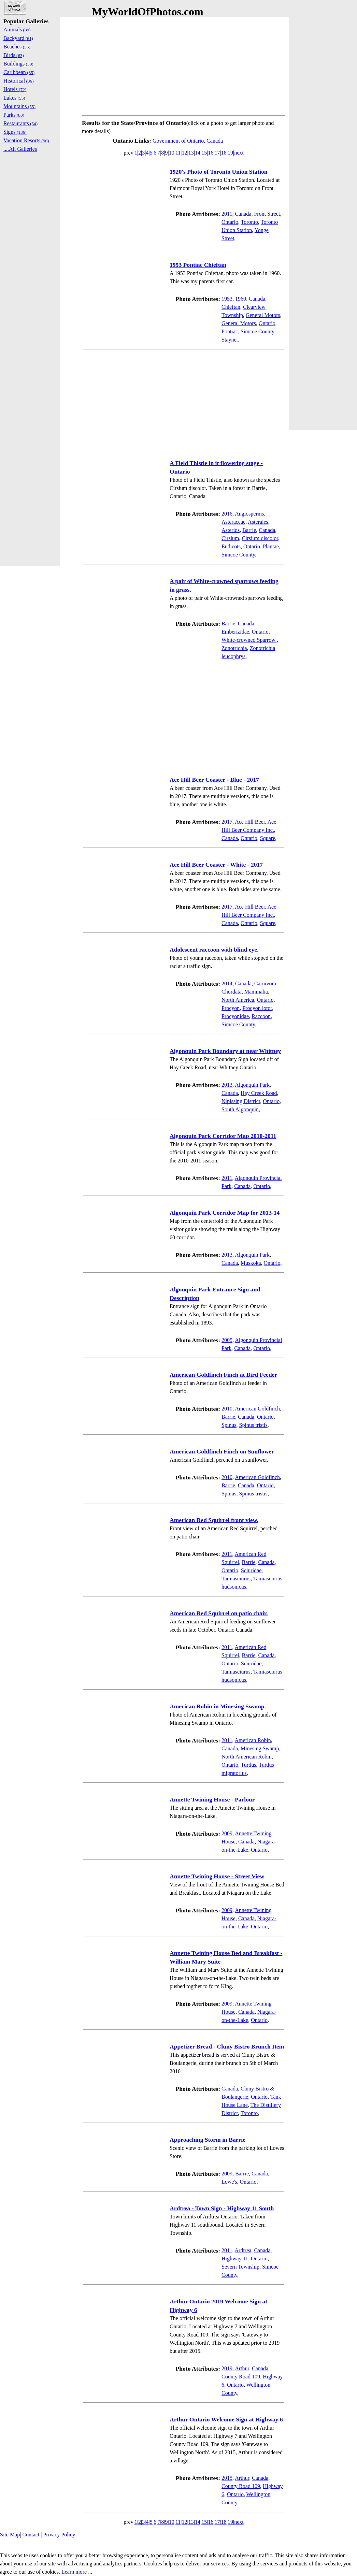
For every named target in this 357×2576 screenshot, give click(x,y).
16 (210, 153)
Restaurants (20, 123)
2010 (227, 1409)
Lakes (14, 98)
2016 (227, 514)
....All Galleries (20, 149)
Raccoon (261, 1016)
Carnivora (265, 983)
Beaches (16, 46)
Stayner (230, 340)
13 (191, 153)
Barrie (249, 530)
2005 (227, 1340)
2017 (227, 822)
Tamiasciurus (236, 1578)
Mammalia (256, 992)
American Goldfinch (257, 1409)
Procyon (231, 1008)
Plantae (271, 546)
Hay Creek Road (259, 1093)
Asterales (258, 522)
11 (178, 153)
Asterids (231, 530)
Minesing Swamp (260, 1748)
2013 (227, 1085)
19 (230, 153)
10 (171, 153)
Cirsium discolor (260, 538)
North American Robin (247, 1757)
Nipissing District (241, 1101)
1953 (227, 299)
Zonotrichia (234, 648)
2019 (227, 2368)
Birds (13, 55)
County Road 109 (241, 2376)
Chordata (232, 992)
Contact (30, 2534)
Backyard (18, 38)
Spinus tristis (253, 1425)
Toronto (249, 222)
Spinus (229, 1425)
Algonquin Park (252, 1085)
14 (197, 153)
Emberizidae (235, 632)
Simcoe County (257, 331)
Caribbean (18, 72)
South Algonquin (240, 1109)
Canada (243, 214)
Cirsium (230, 538)
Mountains (19, 106)
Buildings (18, 64)
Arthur (242, 2368)
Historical (18, 81)
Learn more (74, 2572)
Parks (13, 115)
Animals (17, 29)
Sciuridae (251, 1570)
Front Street (267, 214)
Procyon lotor (257, 1008)
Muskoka (251, 1263)
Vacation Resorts (26, 140)
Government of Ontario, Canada (188, 141)
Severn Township (240, 2267)
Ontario (230, 222)
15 (204, 153)
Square (267, 838)
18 (224, 153)
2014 (227, 983)
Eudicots (231, 546)
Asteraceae (233, 522)
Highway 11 (235, 2258)
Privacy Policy (59, 2534)
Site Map (10, 2534)
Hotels (14, 89)
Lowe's (229, 2182)
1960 (240, 299)
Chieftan (231, 307)
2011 (227, 214)
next (239, 153)
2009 (227, 1833)
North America (238, 1000)
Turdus (248, 1765)
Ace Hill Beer (250, 822)
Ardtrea (243, 2250)
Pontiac (230, 331)
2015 (227, 2478)
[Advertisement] (183, 65)
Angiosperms (249, 514)
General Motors (263, 315)
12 (184, 153)
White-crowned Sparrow (249, 640)
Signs (15, 132)
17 (217, 153)
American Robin (253, 1740)
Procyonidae (235, 1016)
